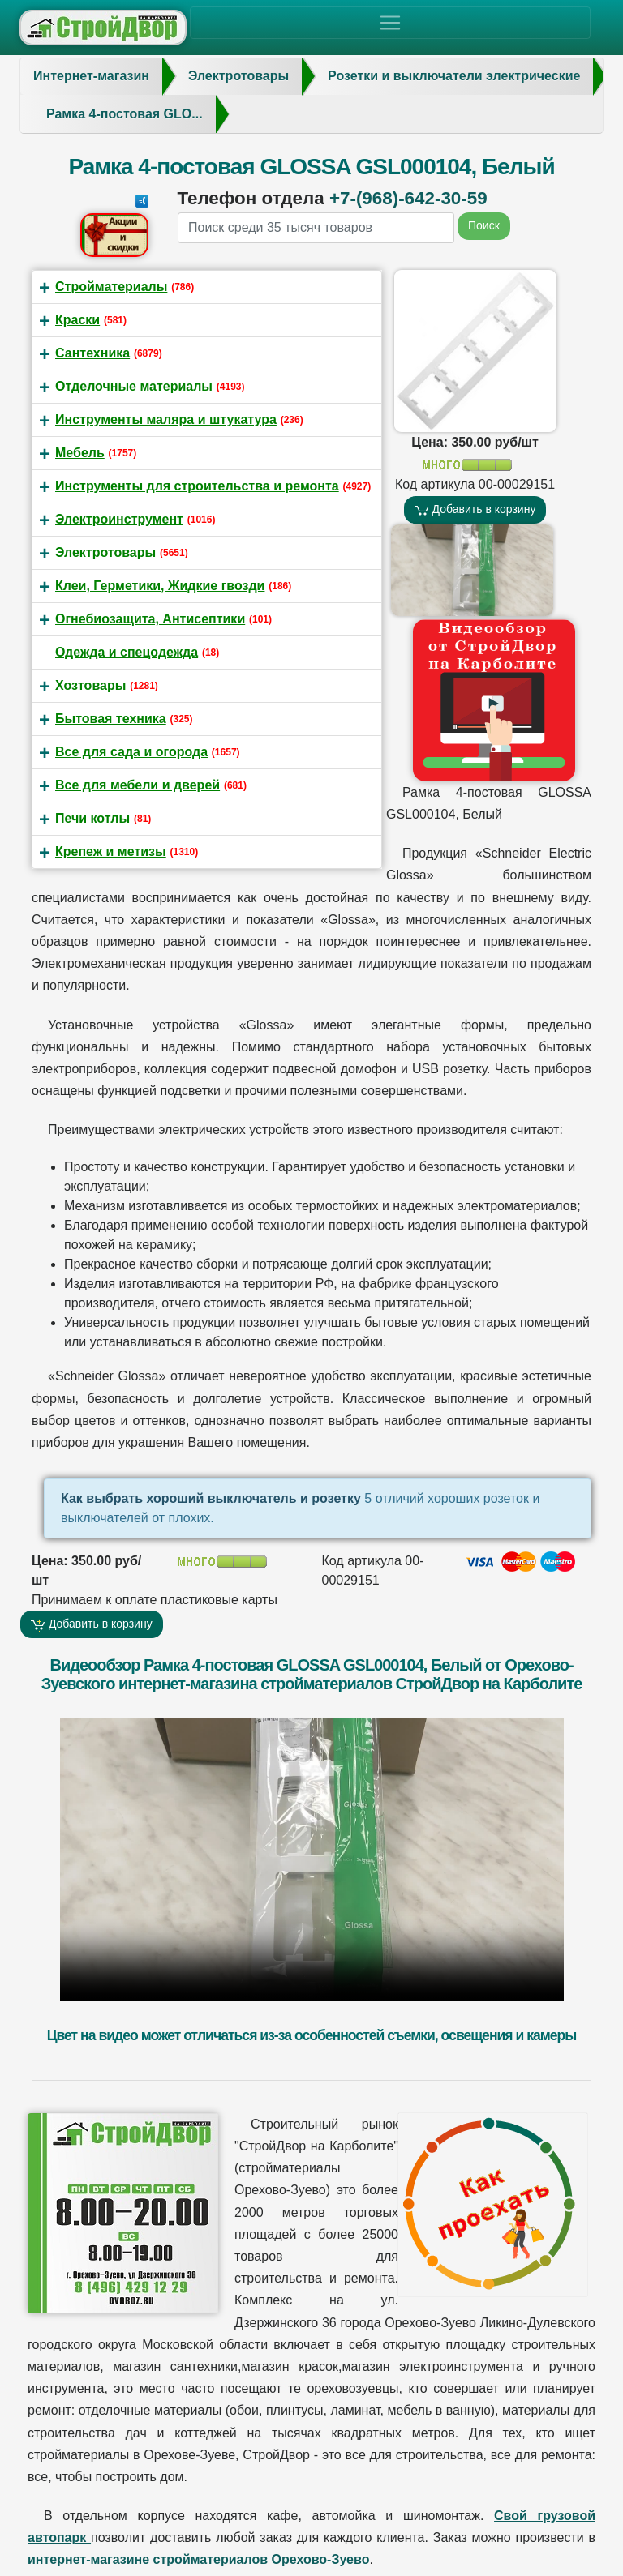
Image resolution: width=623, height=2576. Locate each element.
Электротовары (105, 552)
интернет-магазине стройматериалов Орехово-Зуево (198, 2559)
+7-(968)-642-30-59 (408, 198)
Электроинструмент (119, 519)
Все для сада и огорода (131, 752)
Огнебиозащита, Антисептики (150, 619)
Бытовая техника (110, 718)
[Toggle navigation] (390, 22)
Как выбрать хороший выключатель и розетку (211, 1498)
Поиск (484, 225)
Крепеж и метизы (110, 851)
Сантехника (92, 353)
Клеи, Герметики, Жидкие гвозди (159, 586)
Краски (77, 320)
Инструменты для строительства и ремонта (197, 486)
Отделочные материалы (134, 386)
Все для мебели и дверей (137, 785)
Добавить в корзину (475, 509)
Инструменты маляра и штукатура (166, 419)
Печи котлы (92, 818)
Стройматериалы (111, 286)
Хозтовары (90, 685)
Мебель (80, 453)
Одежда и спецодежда (126, 652)
